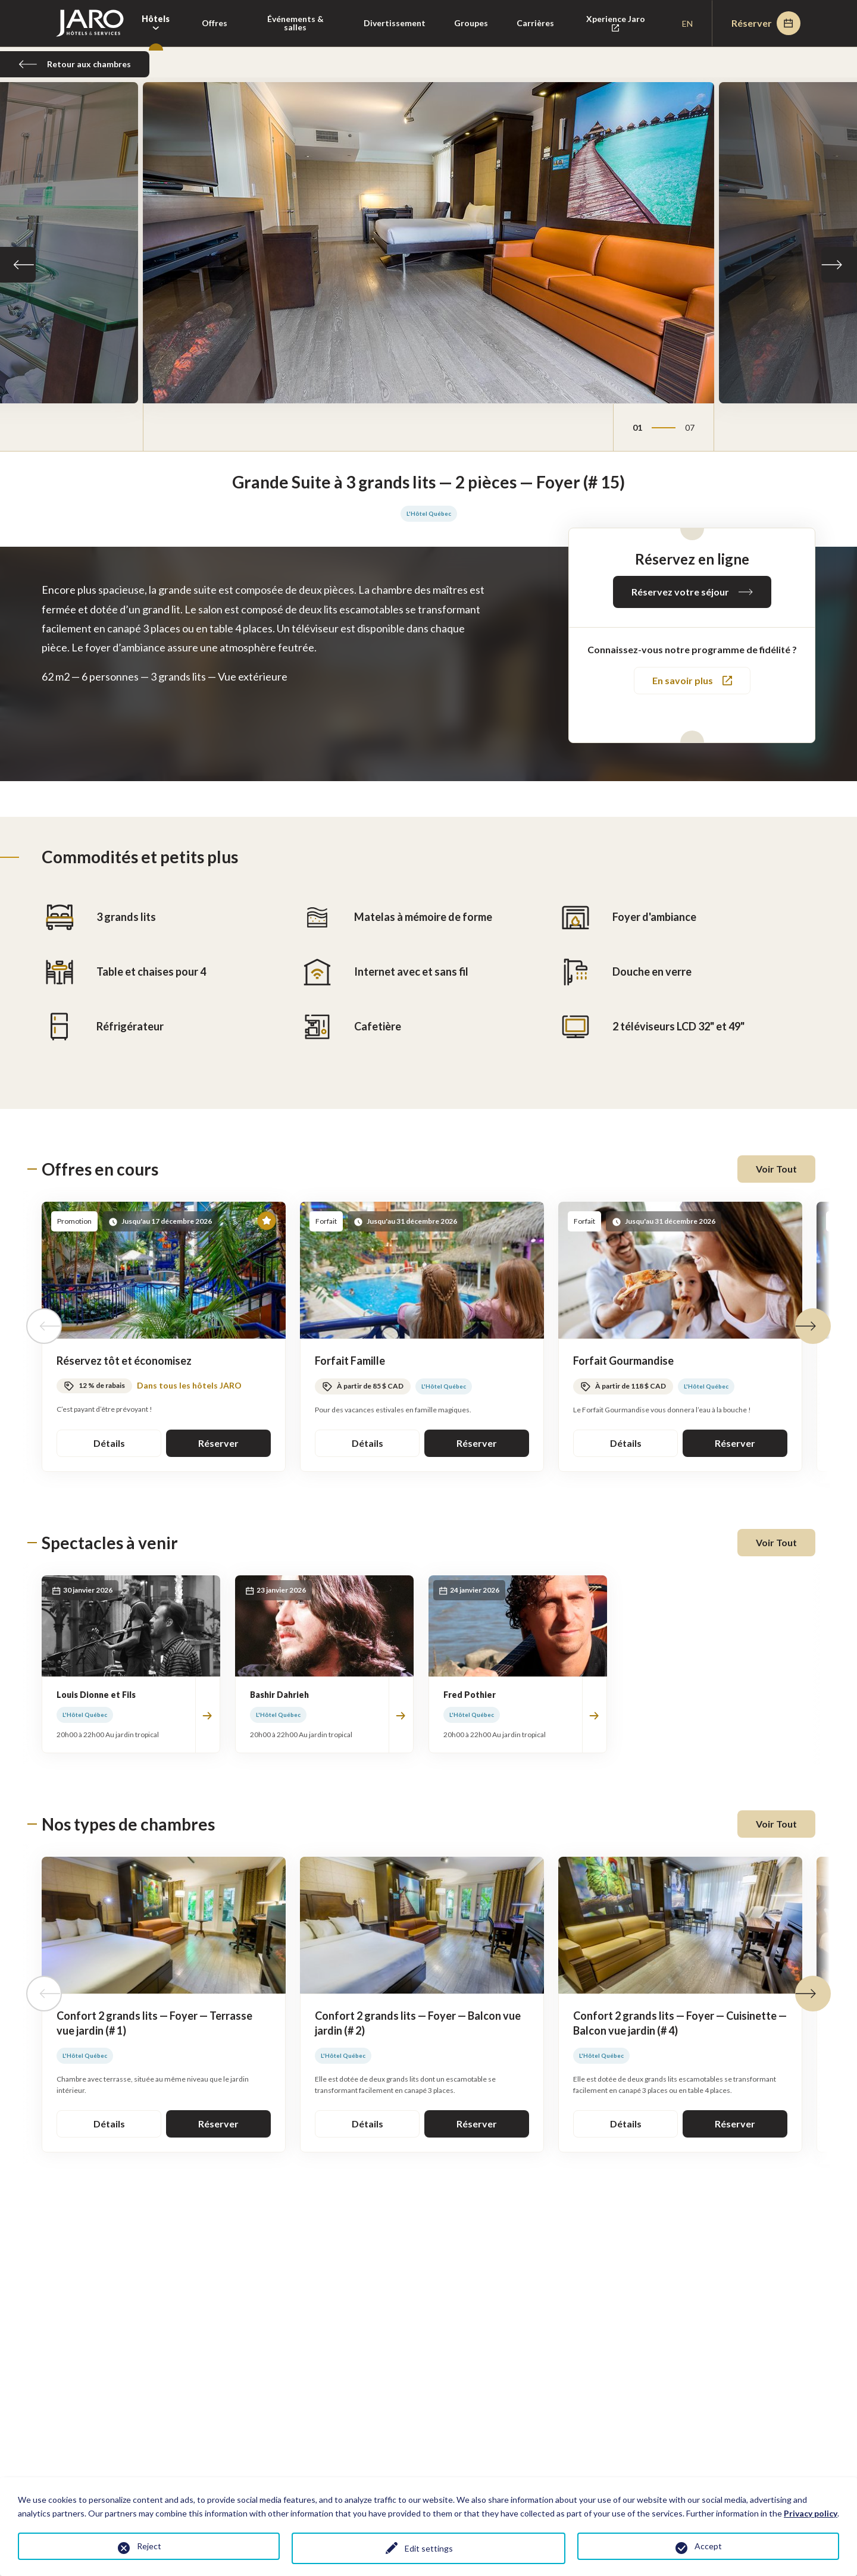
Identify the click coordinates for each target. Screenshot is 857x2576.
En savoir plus (692, 680)
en (687, 23)
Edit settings (429, 2548)
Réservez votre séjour (692, 592)
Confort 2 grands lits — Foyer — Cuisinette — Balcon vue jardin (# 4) (680, 2023)
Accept (708, 2546)
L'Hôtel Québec (428, 513)
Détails (109, 1443)
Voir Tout (776, 1168)
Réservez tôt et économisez (124, 1360)
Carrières (535, 23)
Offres (214, 23)
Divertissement (395, 23)
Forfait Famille (350, 1360)
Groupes (471, 23)
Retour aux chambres (74, 64)
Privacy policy (810, 2513)
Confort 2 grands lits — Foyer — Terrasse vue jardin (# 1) (154, 2023)
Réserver (765, 23)
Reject (149, 2546)
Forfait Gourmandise (623, 1360)
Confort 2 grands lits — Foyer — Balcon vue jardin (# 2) (418, 2023)
